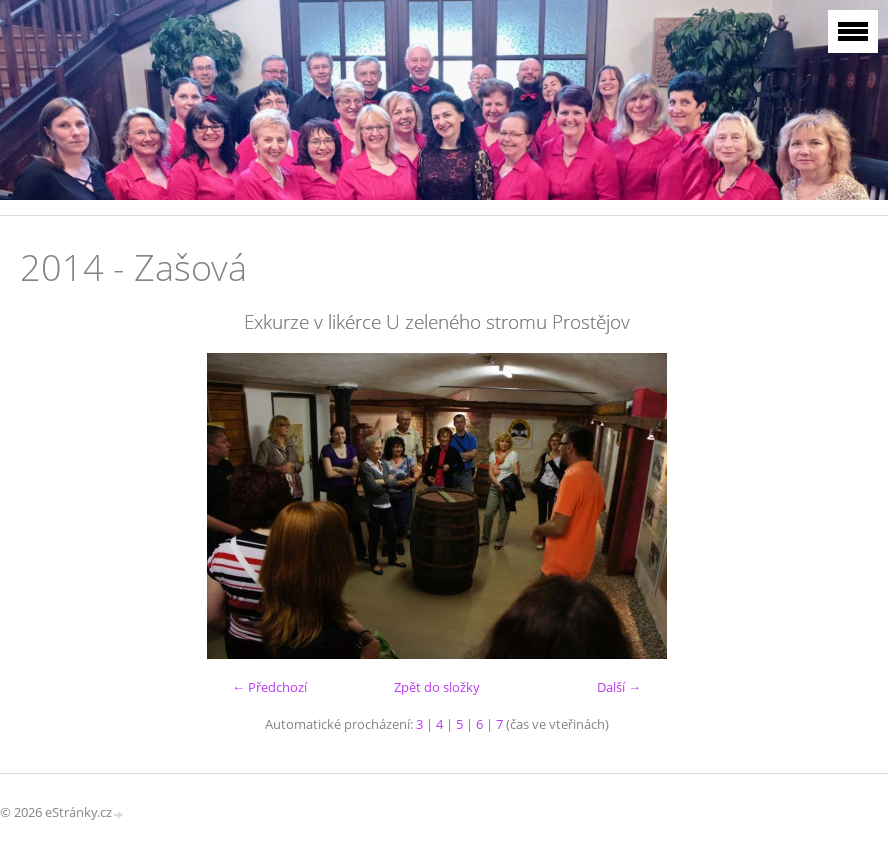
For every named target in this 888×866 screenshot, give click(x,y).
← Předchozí (269, 687)
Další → (619, 687)
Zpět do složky (437, 687)
